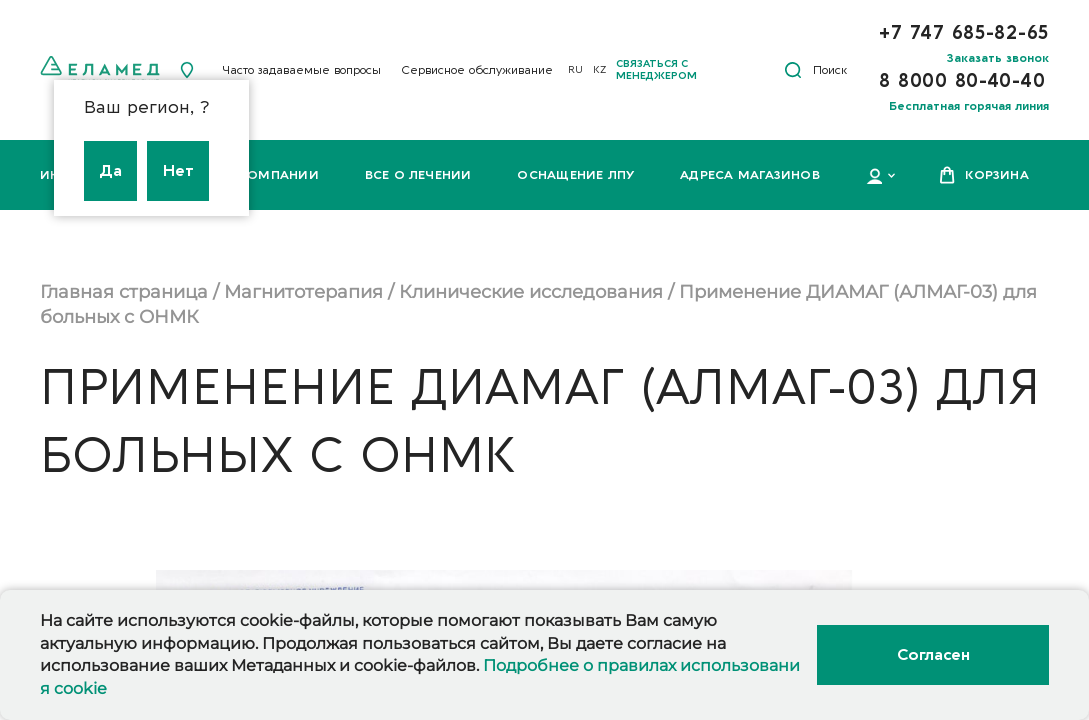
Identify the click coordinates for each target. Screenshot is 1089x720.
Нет (178, 171)
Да (110, 171)
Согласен (933, 655)
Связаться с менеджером (656, 70)
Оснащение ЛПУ (575, 175)
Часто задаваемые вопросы (301, 70)
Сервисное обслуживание (477, 70)
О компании (271, 175)
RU (575, 70)
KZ (599, 70)
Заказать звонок (998, 58)
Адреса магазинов (750, 175)
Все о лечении (418, 175)
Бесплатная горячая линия (969, 106)
